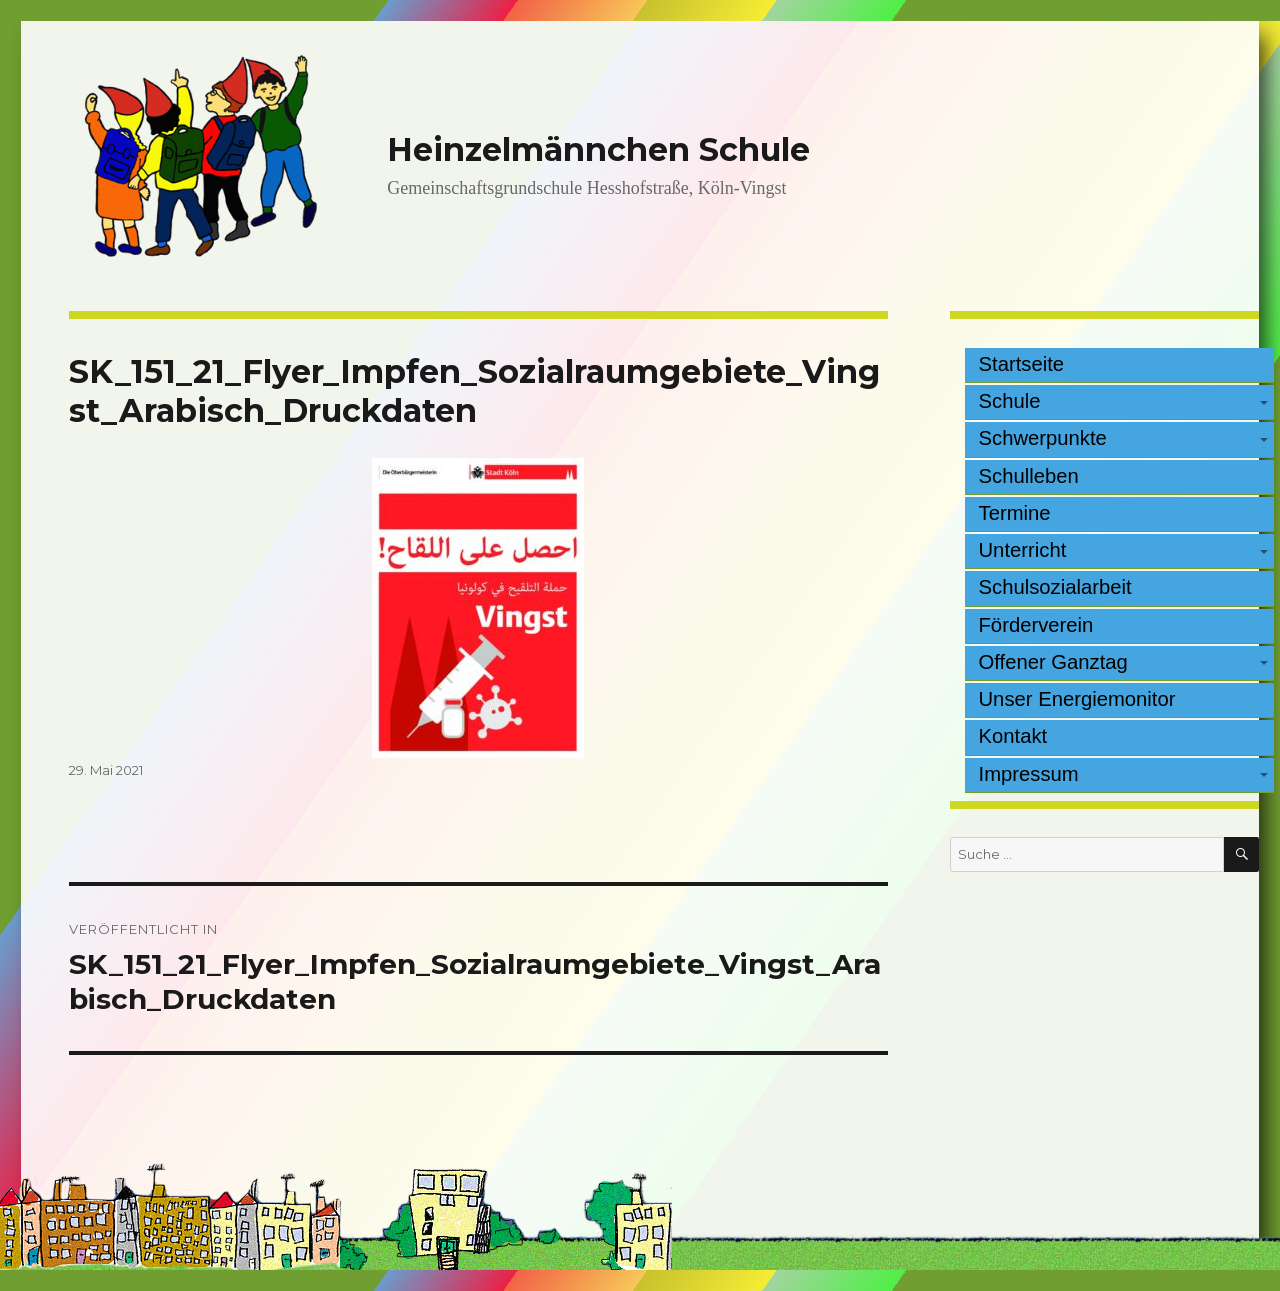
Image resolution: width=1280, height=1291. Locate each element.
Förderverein (1036, 625)
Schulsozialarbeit (1055, 587)
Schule (1010, 401)
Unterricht (1023, 550)
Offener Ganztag (1053, 662)
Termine (1015, 513)
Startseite (1022, 364)
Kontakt (1013, 736)
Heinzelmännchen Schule (598, 149)
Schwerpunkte (1043, 438)
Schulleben (1029, 476)
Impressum (1029, 774)
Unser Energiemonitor (1077, 699)
